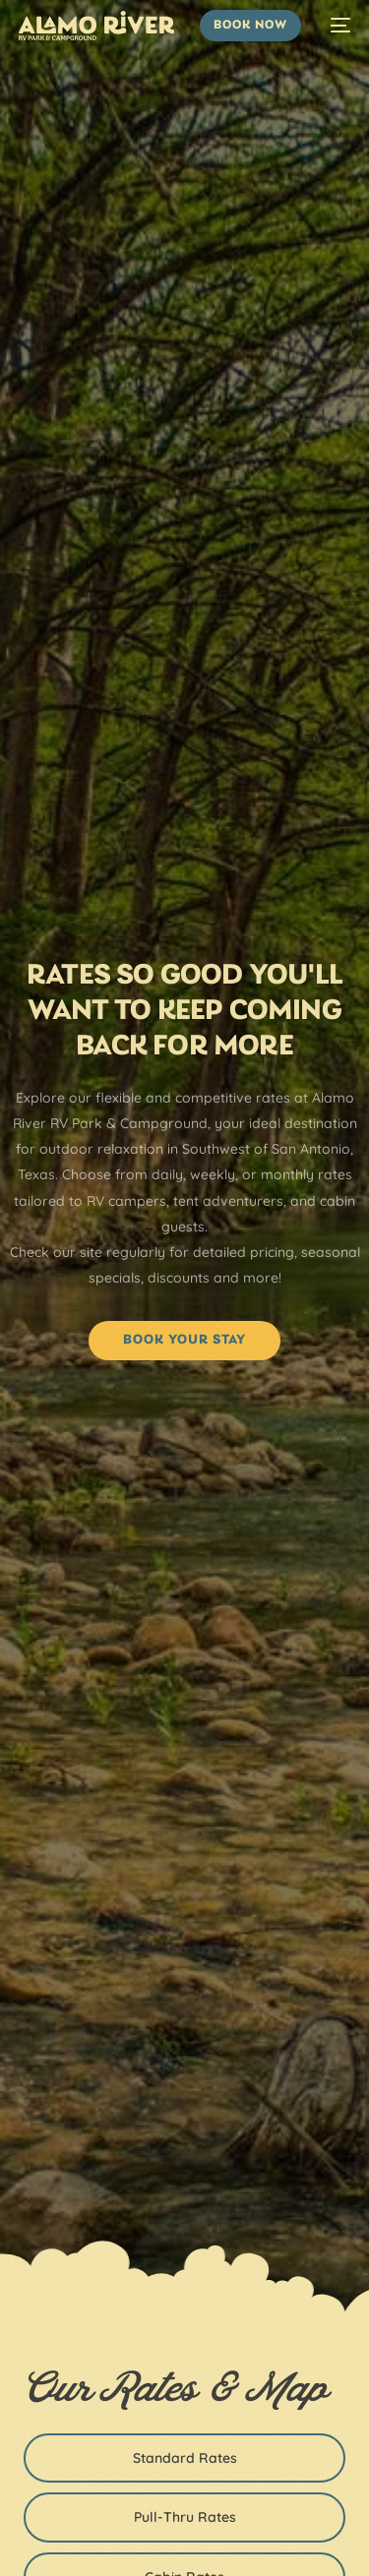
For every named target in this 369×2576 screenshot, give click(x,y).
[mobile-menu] (335, 25)
